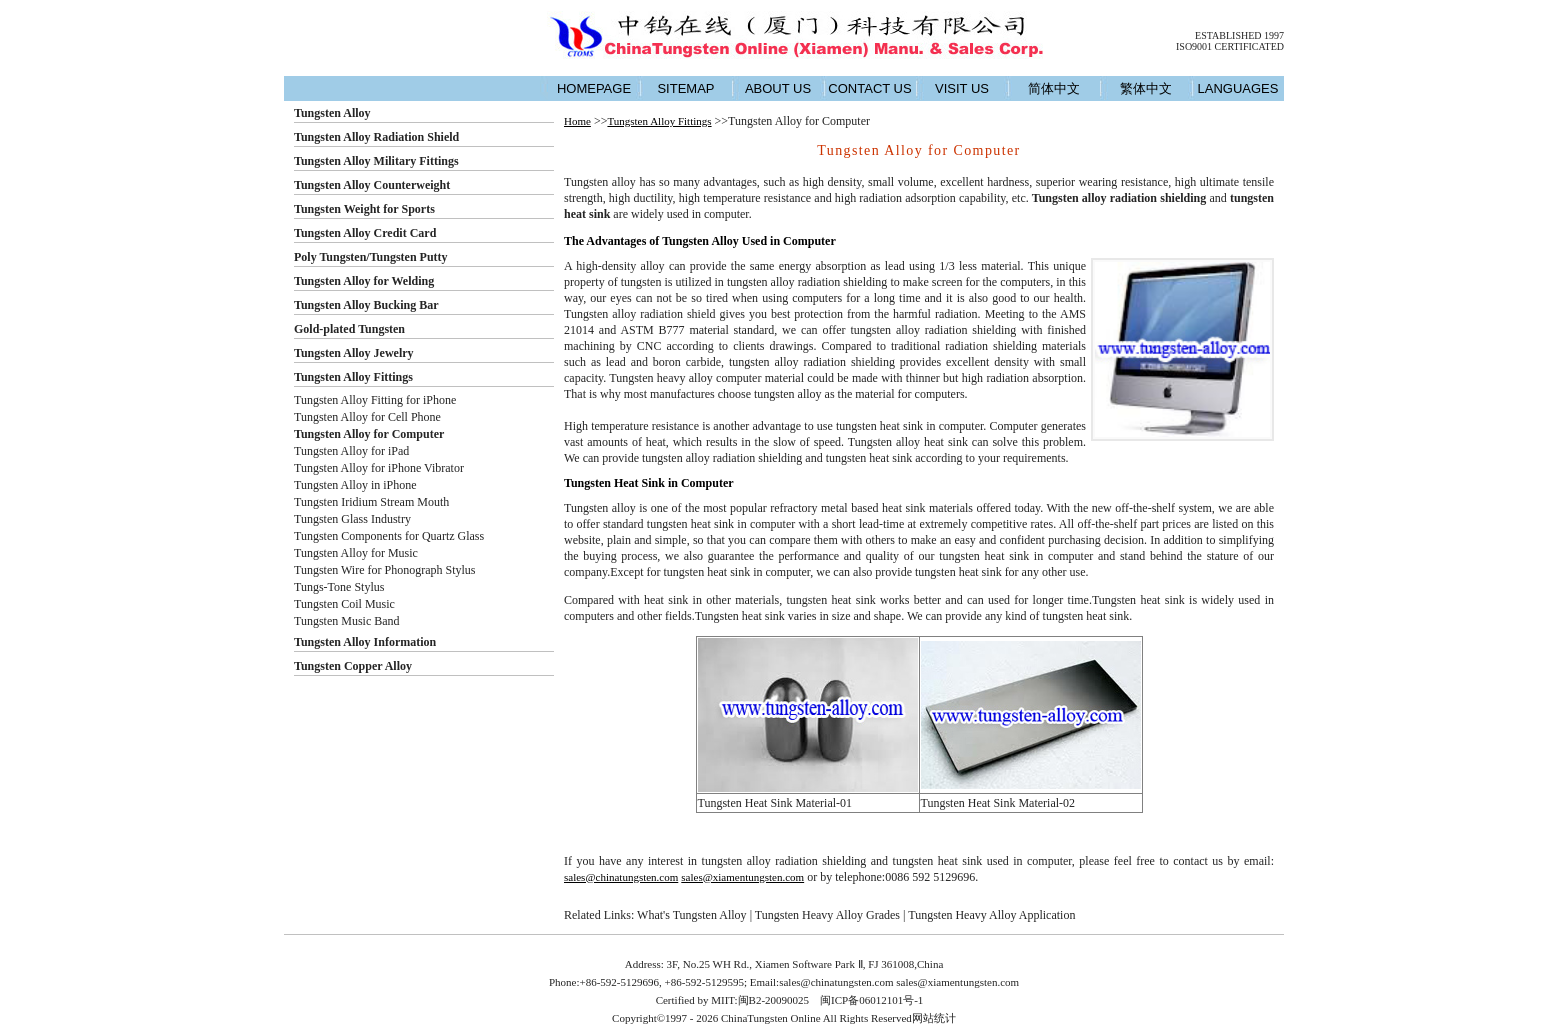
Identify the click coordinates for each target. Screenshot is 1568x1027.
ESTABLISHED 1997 (1239, 35)
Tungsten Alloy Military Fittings (376, 161)
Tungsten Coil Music (344, 604)
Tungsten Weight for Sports (364, 209)
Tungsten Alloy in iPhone (355, 485)
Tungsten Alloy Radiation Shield (376, 137)
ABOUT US (778, 88)
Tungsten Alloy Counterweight (372, 185)
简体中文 (1054, 88)
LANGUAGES (1238, 88)
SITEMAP (685, 88)
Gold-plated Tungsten (349, 329)
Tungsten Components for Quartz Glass (389, 536)
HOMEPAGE (594, 88)
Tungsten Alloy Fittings (353, 377)
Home (577, 121)
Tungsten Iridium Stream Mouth (371, 502)
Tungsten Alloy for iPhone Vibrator (379, 468)
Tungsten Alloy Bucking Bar (366, 305)
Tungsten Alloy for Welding (364, 281)
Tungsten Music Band (347, 621)
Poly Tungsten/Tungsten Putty (371, 257)
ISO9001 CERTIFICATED (1230, 46)
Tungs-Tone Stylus (339, 587)
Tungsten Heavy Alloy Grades (827, 915)
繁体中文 (1146, 88)
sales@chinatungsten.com (621, 877)
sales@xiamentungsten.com (742, 877)
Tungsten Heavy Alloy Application (991, 915)
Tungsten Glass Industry (352, 519)
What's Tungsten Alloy (692, 915)
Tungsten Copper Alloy (353, 666)
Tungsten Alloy (332, 113)
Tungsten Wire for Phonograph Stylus (385, 570)
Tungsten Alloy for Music (356, 553)
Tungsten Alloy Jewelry (354, 353)
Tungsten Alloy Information (365, 642)
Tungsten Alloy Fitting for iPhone (375, 400)
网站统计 (934, 1018)
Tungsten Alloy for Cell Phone (367, 417)
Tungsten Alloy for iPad (351, 451)
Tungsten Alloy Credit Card (365, 233)
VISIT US (962, 88)
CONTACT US (869, 88)
